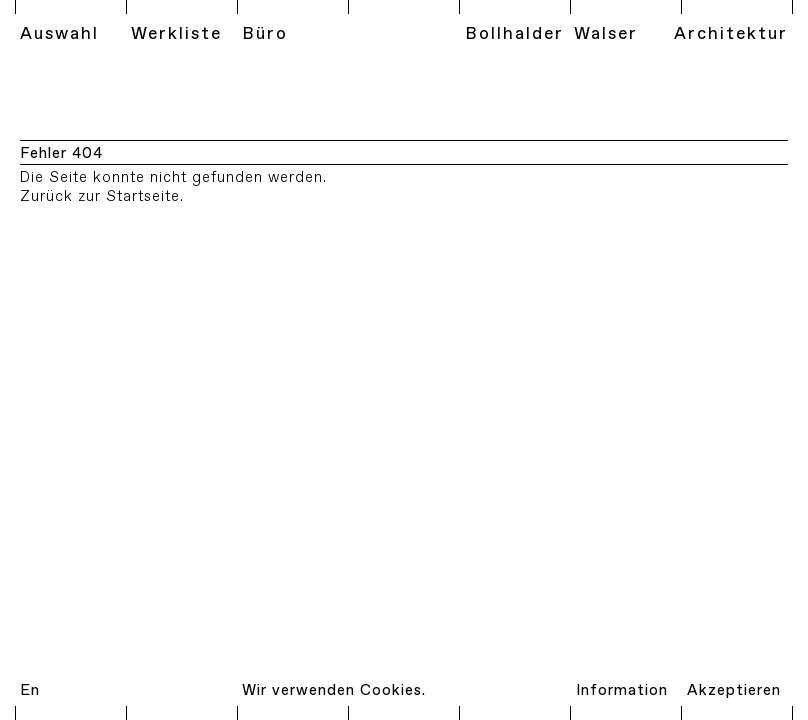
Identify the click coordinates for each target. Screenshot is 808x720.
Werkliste (176, 34)
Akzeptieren (734, 690)
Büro (265, 34)
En (30, 690)
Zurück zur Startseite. (102, 197)
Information (622, 690)
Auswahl (59, 34)
